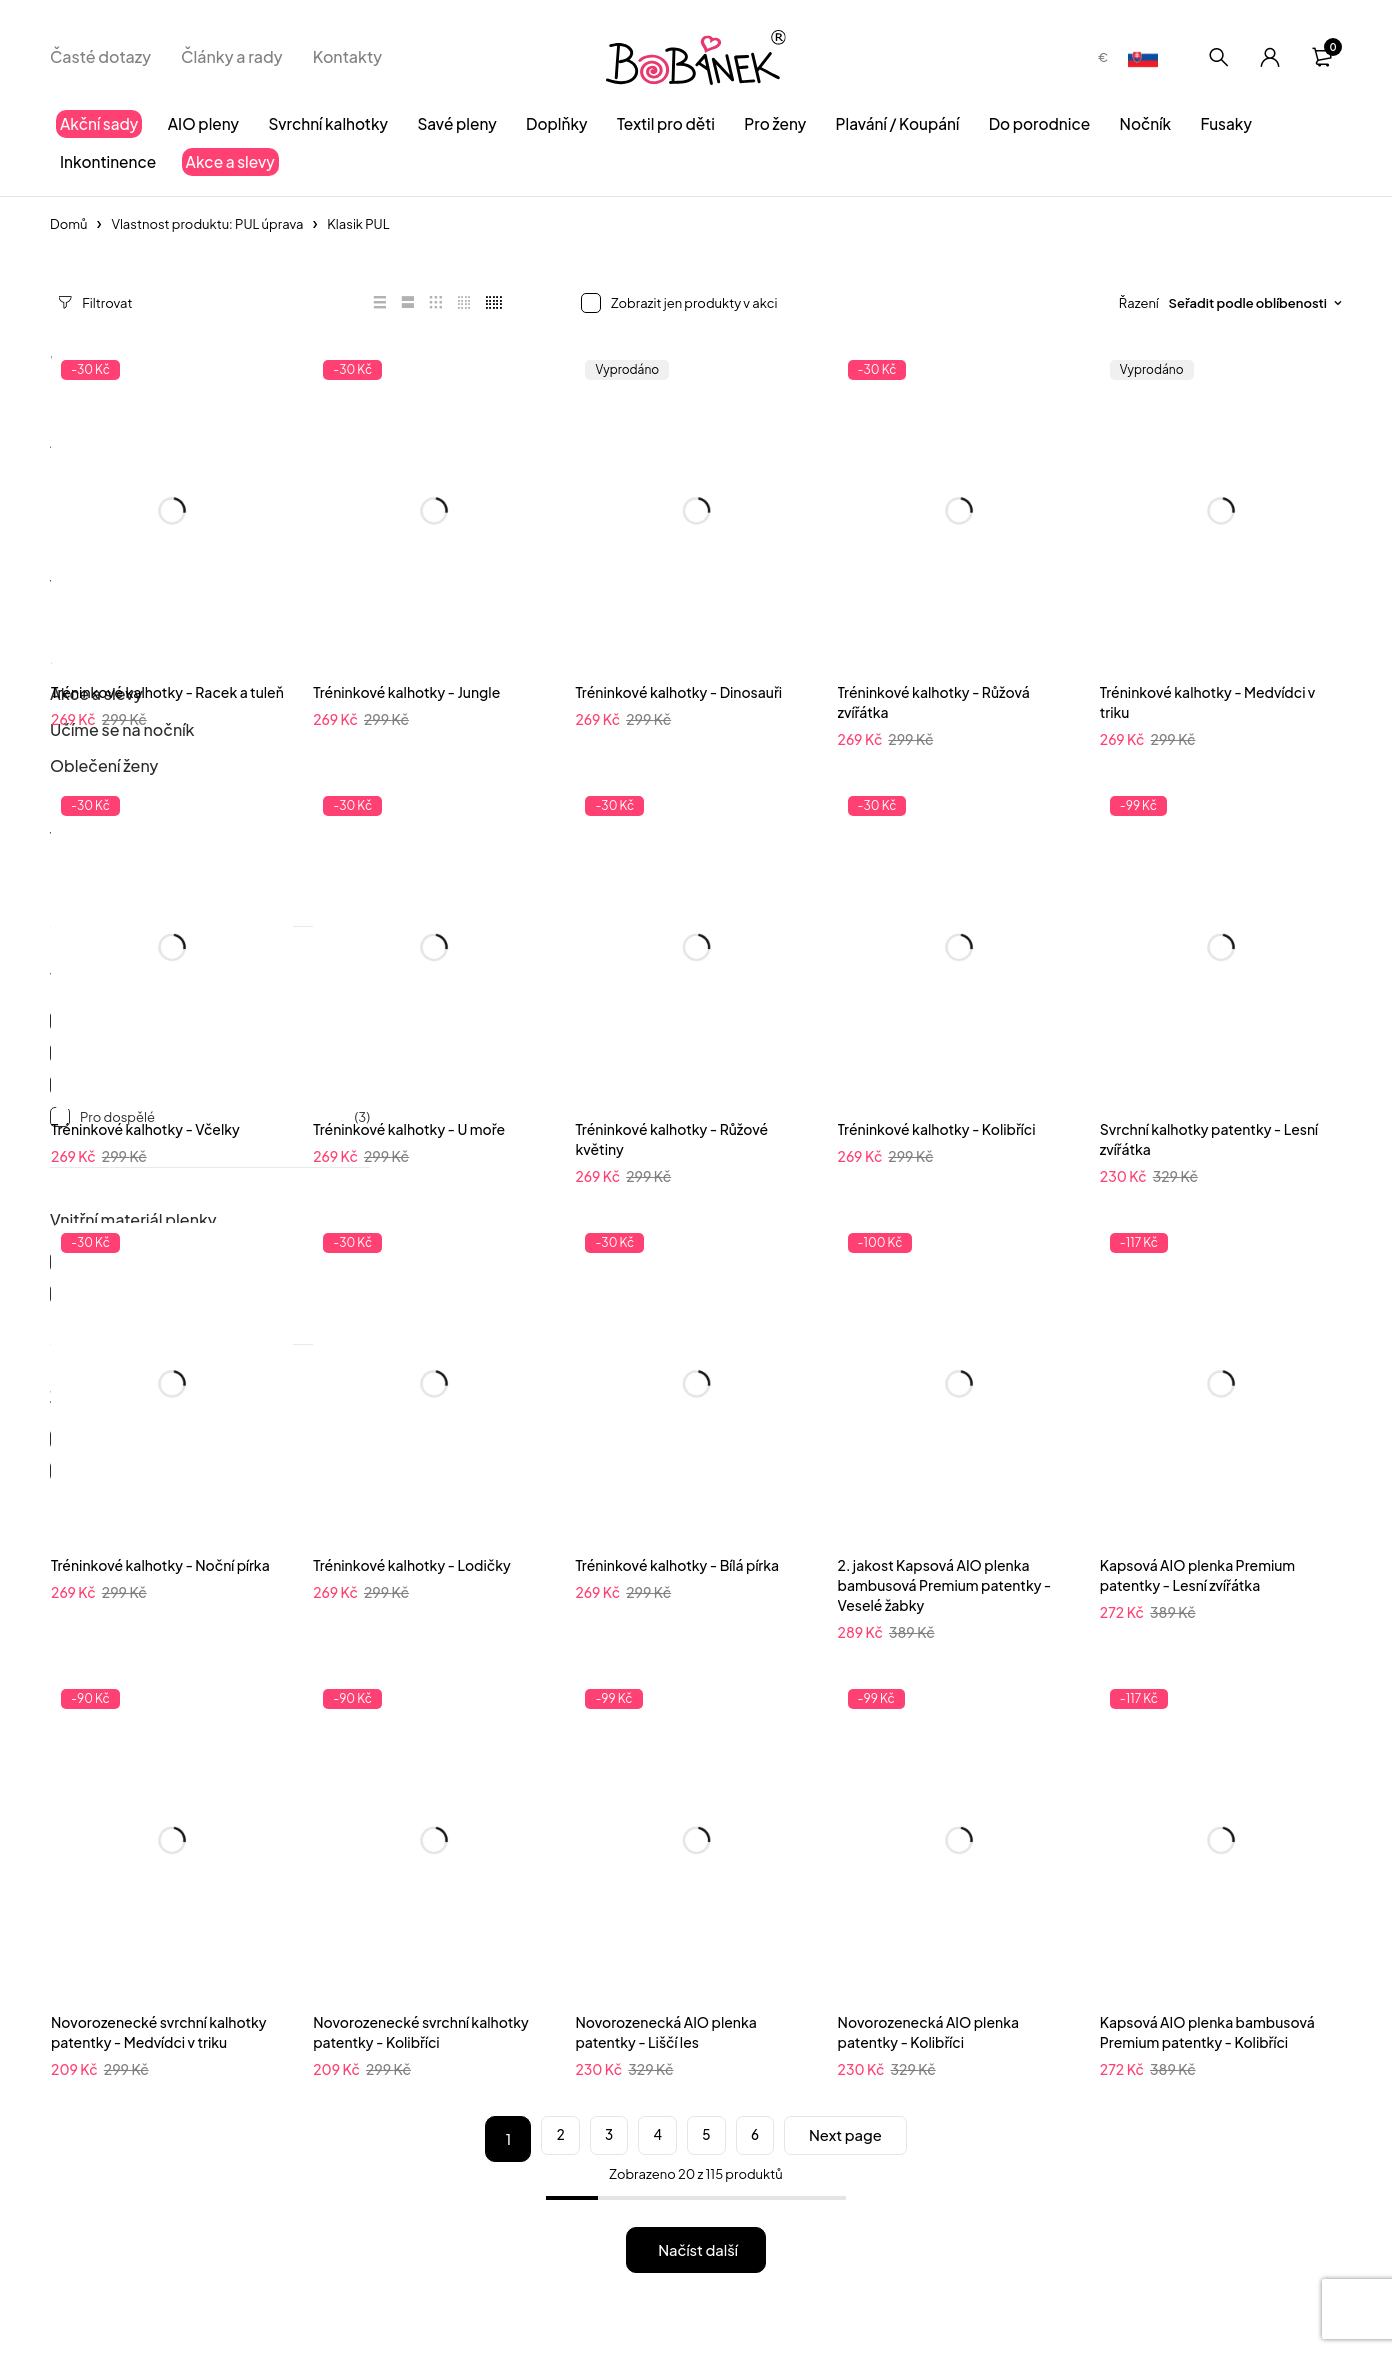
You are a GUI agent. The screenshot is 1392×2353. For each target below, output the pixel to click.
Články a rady (232, 56)
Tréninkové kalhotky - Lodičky (412, 1565)
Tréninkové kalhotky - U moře (409, 1129)
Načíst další (698, 2249)
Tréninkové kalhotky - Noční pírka (160, 1565)
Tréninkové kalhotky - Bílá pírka (677, 1565)
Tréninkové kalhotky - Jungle (406, 692)
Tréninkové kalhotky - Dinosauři (678, 692)
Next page (863, 2138)
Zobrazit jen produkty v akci (694, 303)
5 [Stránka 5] (704, 2139)
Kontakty (348, 56)
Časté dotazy (100, 56)
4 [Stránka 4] (648, 2139)
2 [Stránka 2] (536, 2139)
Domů (68, 224)
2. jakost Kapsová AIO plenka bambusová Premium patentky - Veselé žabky (945, 1585)
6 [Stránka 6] (760, 2139)
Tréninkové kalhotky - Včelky (145, 1129)
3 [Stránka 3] (592, 2139)
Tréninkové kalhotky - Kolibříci (937, 1129)
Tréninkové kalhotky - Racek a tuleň (167, 692)
